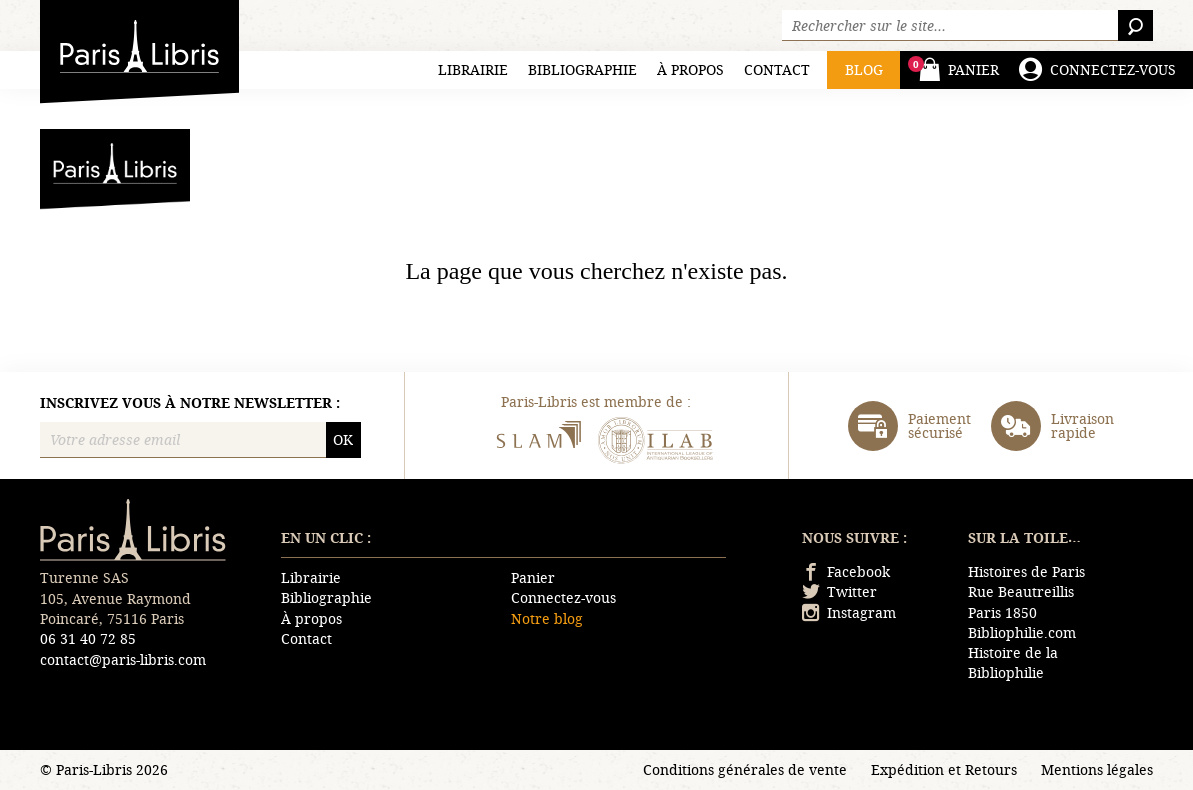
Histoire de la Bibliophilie (1013, 662)
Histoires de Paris (1026, 571)
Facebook (846, 571)
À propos (690, 69)
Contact (777, 69)
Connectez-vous (563, 597)
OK (343, 439)
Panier (533, 577)
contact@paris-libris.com (123, 659)
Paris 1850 (1002, 612)
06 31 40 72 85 (88, 638)
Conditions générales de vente (745, 769)
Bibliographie (582, 69)
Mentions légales (1097, 769)
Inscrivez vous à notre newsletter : (190, 403)
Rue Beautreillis (1021, 591)
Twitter (839, 591)
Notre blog (547, 618)
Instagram (849, 612)
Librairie (473, 69)
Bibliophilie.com (1022, 632)
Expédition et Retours (944, 769)
